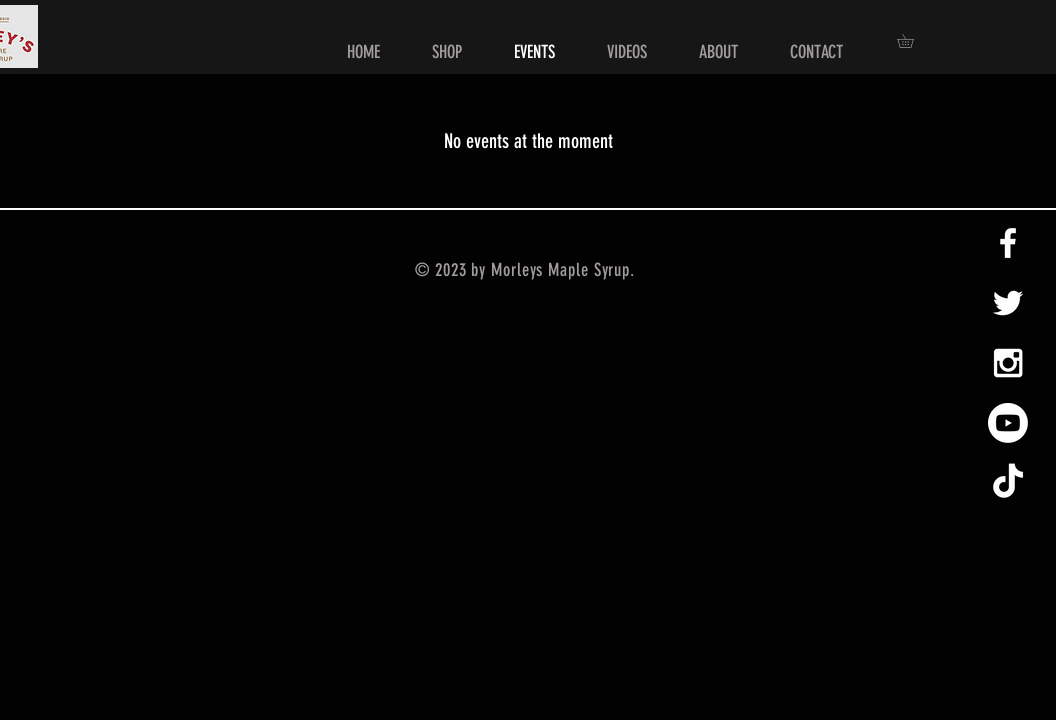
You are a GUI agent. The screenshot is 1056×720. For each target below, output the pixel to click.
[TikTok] (1008, 483)
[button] (912, 41)
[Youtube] (1008, 423)
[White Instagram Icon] (1008, 363)
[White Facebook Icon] (1008, 243)
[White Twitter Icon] (1008, 303)
